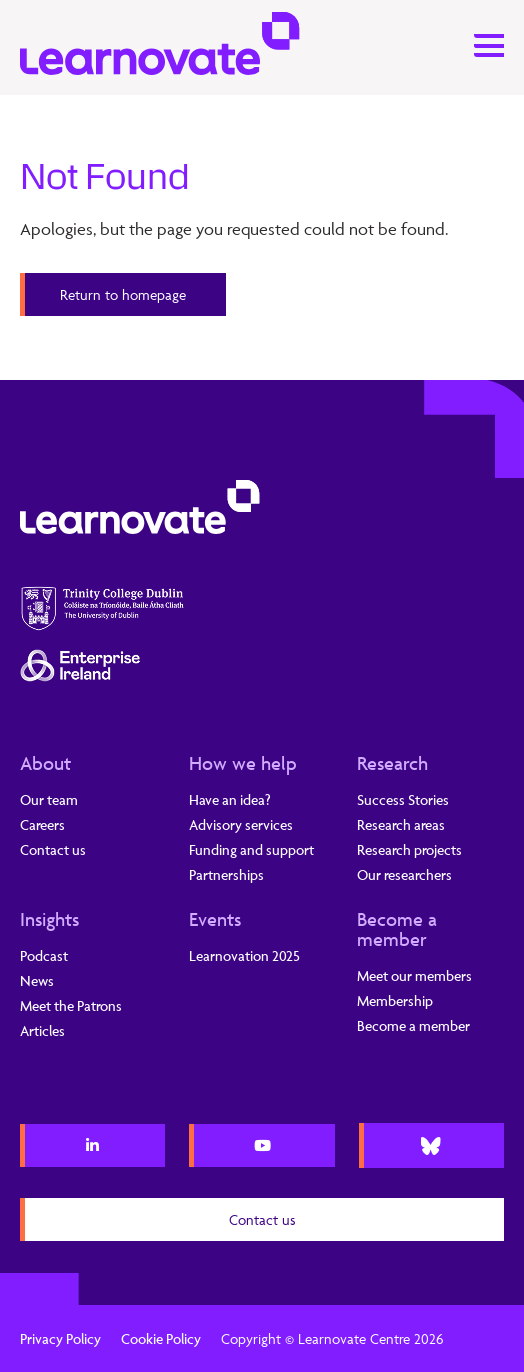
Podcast (44, 955)
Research (392, 763)
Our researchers (404, 874)
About (45, 763)
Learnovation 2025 (244, 955)
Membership (395, 1000)
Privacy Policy (60, 1338)
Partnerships (226, 874)
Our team (49, 799)
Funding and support (251, 849)
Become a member (397, 929)
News (37, 980)
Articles (42, 1030)
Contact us (53, 849)
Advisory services (241, 824)
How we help (243, 763)
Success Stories (403, 799)
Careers (42, 824)
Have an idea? (230, 799)
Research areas (401, 824)
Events (215, 919)
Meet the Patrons (71, 1005)
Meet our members (414, 975)
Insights (49, 919)
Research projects (409, 849)
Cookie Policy (161, 1338)
